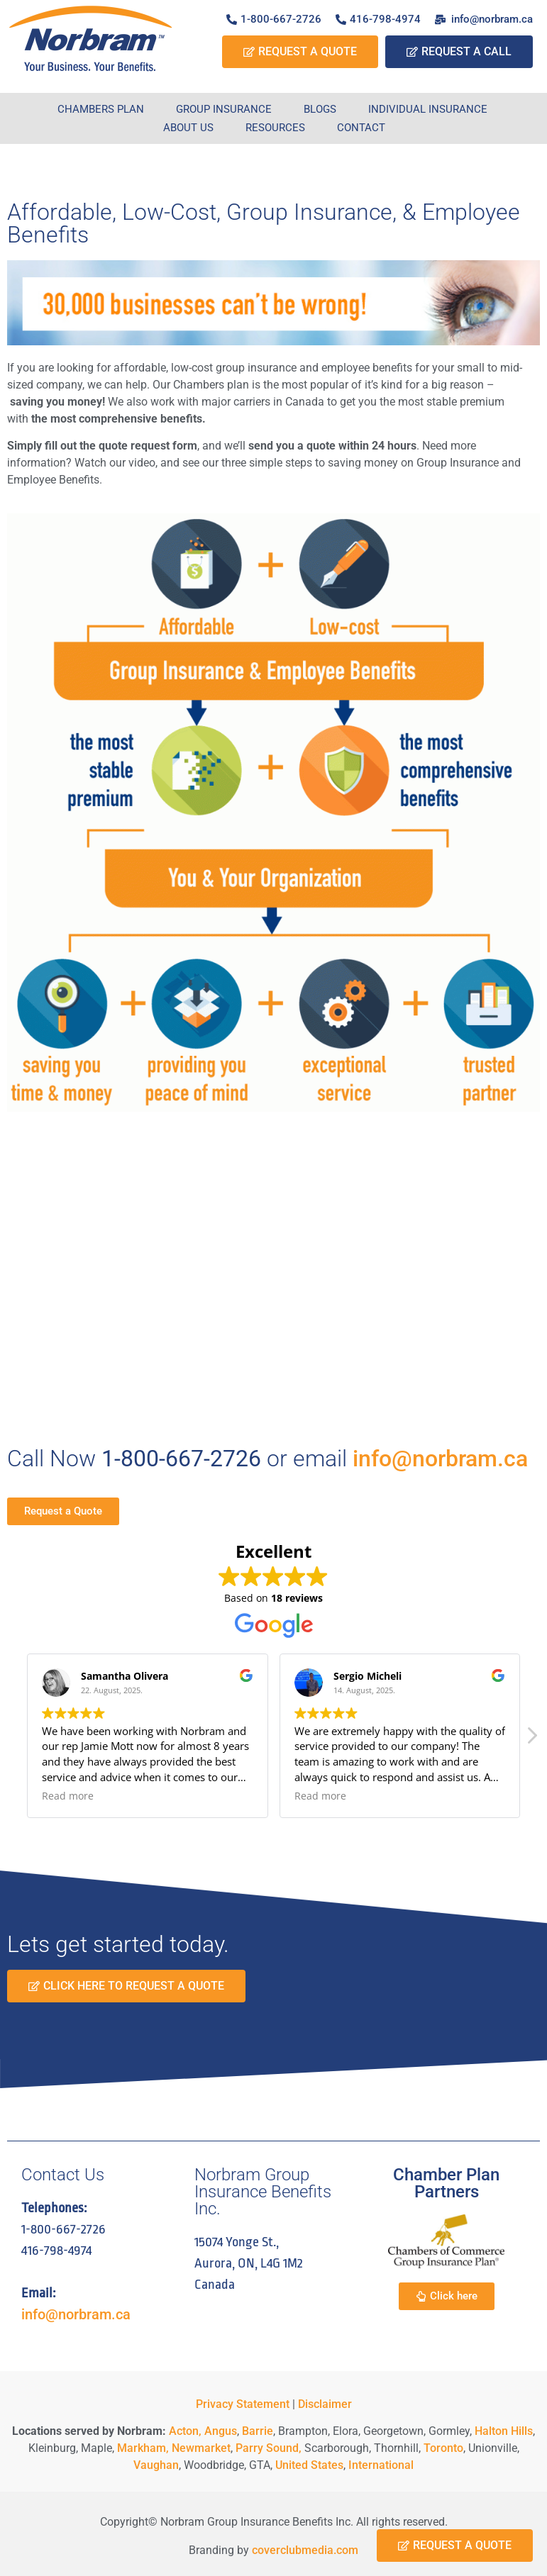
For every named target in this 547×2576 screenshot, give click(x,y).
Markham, (143, 2448)
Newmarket (201, 2448)
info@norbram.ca (440, 1458)
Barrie (257, 2431)
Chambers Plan (100, 109)
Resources (275, 127)
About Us (188, 127)
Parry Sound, (267, 2448)
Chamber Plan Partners (446, 2183)
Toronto (443, 2448)
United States (309, 2465)
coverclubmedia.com (305, 2550)
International (381, 2465)
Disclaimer (325, 2404)
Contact (361, 127)
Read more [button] (68, 1796)
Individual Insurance (427, 109)
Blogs (320, 109)
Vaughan (156, 2465)
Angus (220, 2431)
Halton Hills (504, 2431)
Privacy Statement (242, 2404)
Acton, (185, 2431)
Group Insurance (224, 109)
